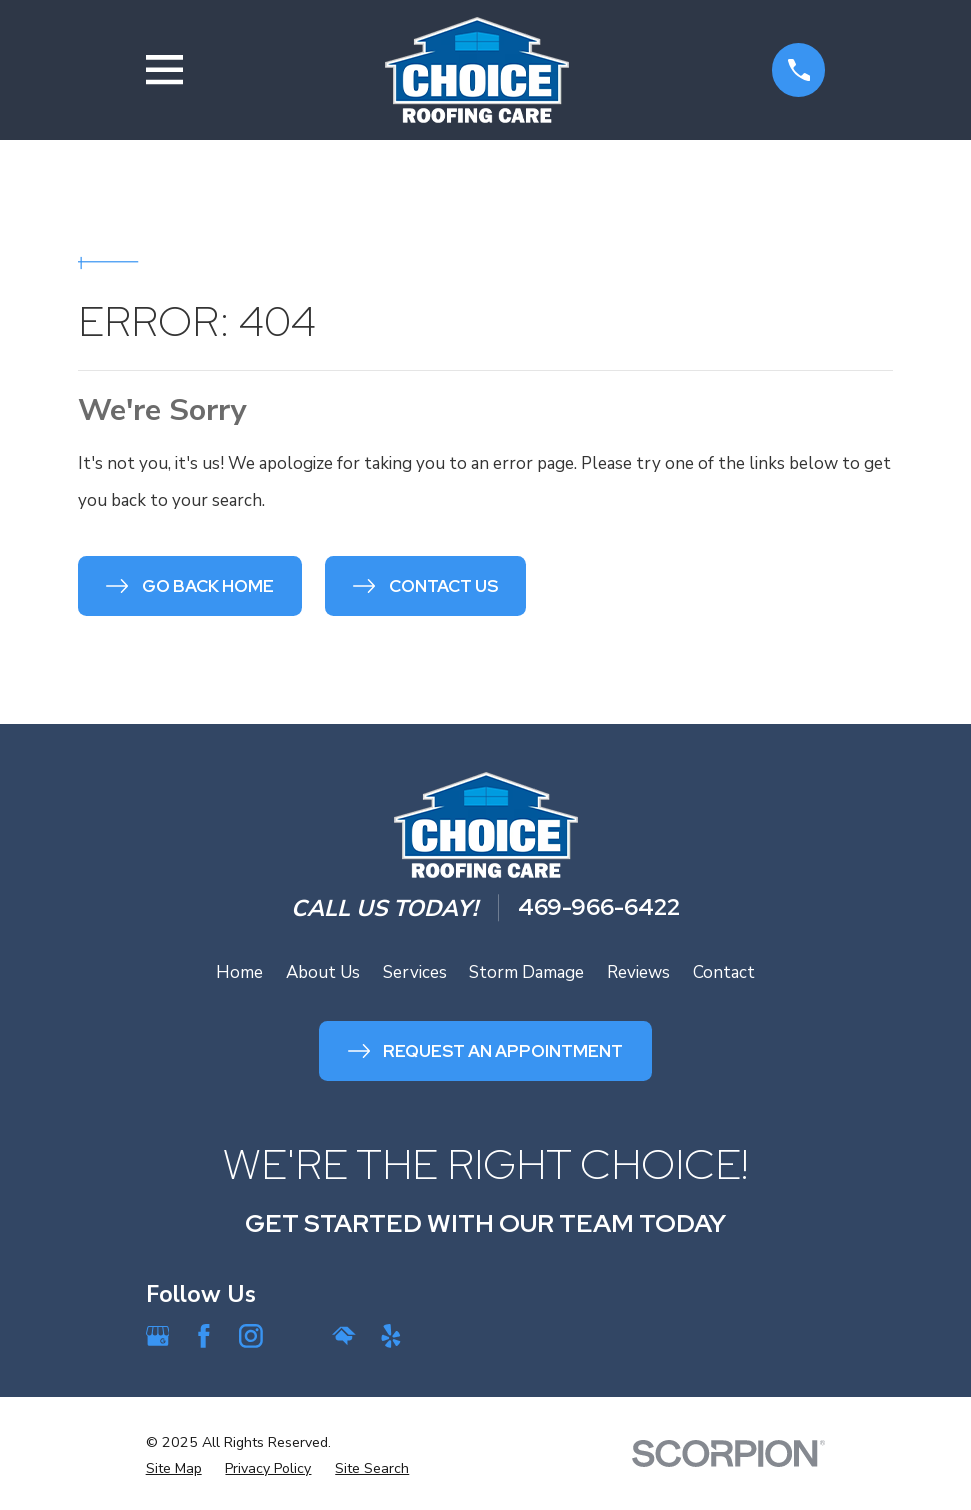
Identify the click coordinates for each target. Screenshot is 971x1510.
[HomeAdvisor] (344, 1336)
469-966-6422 (599, 908)
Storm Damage (526, 972)
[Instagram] (251, 1336)
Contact (724, 972)
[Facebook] (204, 1336)
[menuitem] (174, 1468)
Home (239, 972)
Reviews (638, 972)
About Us (323, 972)
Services (415, 972)
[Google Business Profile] (158, 1336)
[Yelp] (391, 1336)
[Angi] (298, 1336)
